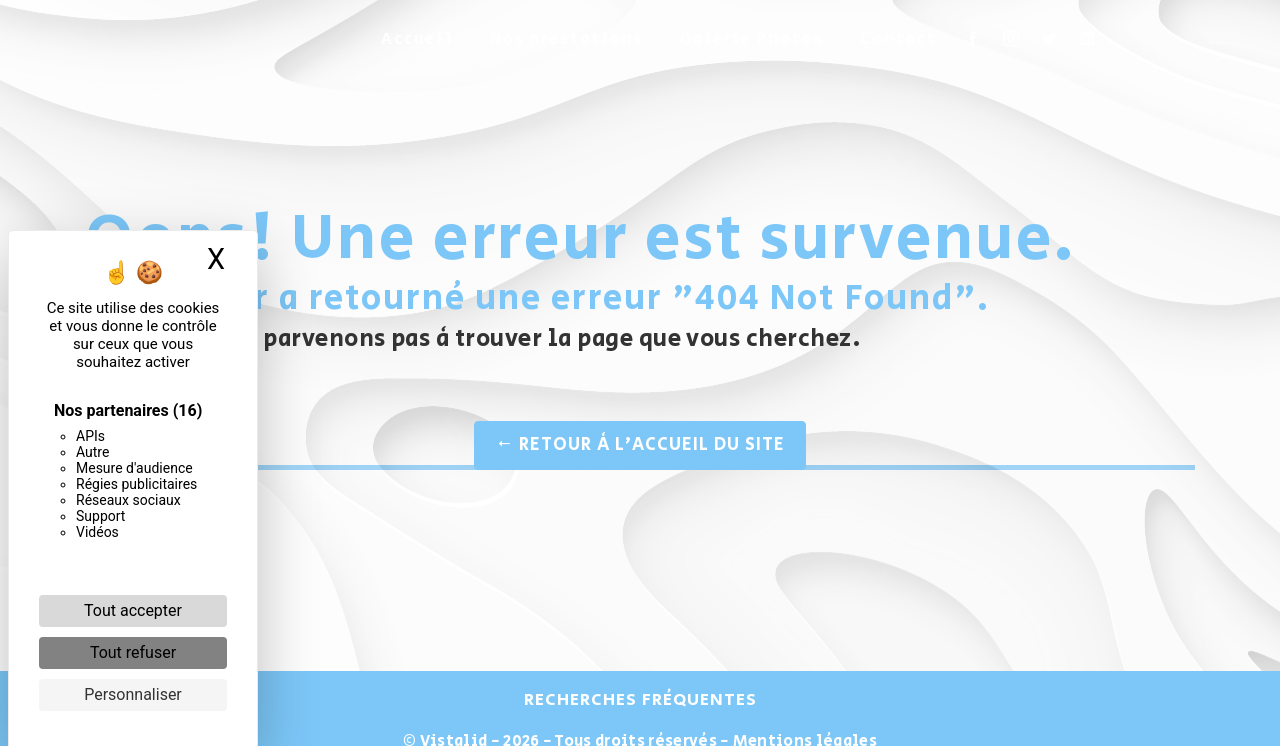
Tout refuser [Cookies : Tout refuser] (133, 652)
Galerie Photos (752, 39)
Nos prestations (567, 39)
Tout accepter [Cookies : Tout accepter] (133, 610)
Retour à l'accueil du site (640, 445)
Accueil (417, 39)
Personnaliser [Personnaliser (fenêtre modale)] (133, 694)
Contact (898, 39)
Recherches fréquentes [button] (640, 700)
